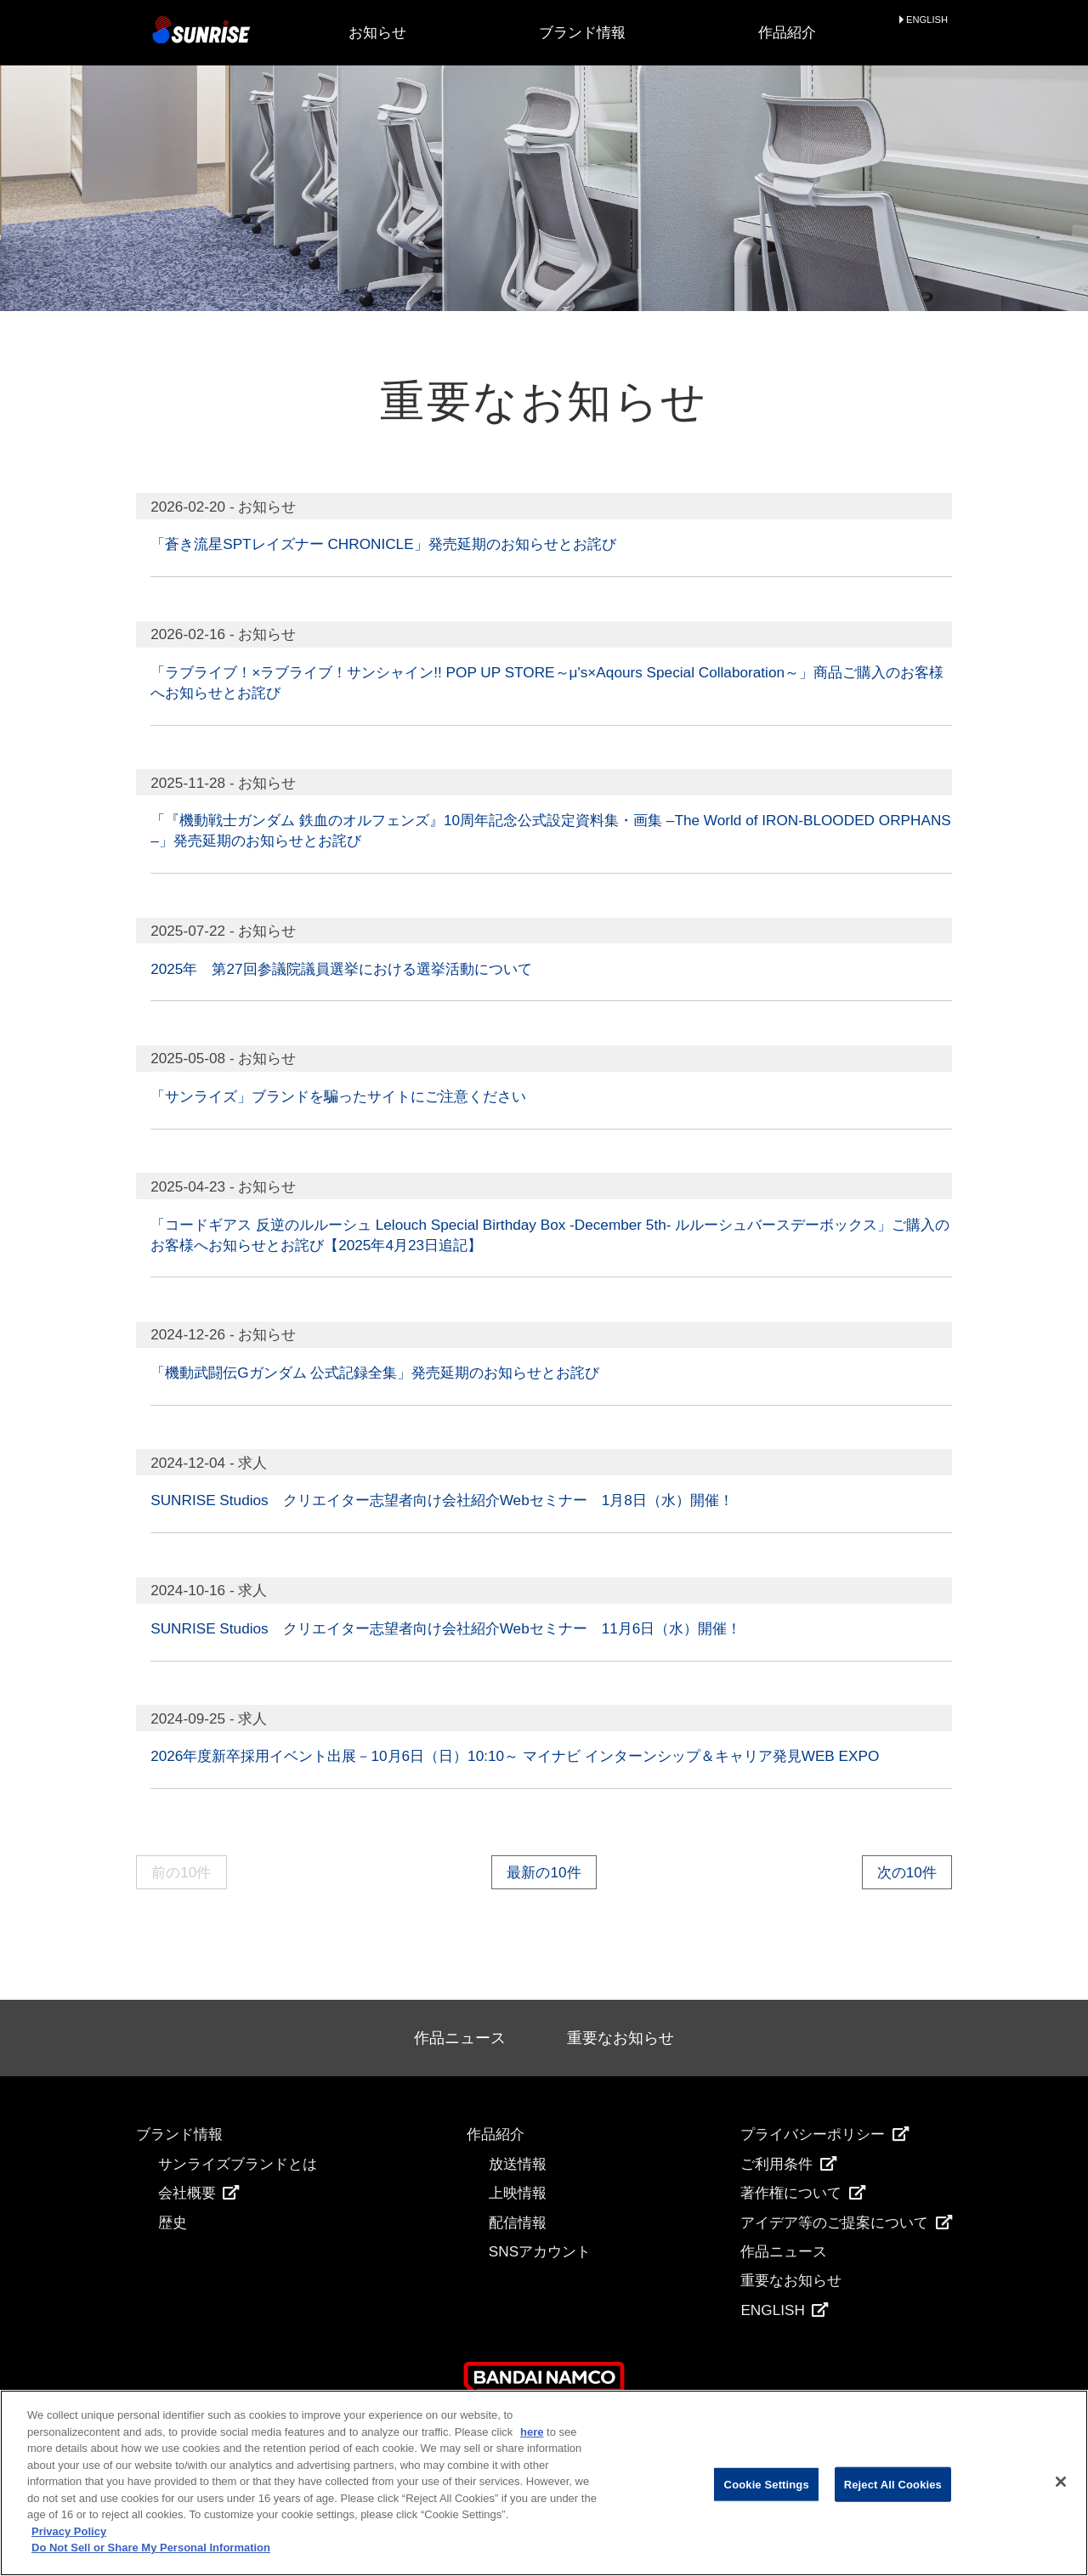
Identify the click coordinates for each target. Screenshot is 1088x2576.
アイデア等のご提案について (846, 2222)
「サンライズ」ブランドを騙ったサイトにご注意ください (338, 1096)
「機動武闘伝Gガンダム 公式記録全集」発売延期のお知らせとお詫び (374, 1372)
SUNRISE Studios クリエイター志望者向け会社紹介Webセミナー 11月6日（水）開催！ (445, 1628)
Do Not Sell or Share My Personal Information (150, 2547)
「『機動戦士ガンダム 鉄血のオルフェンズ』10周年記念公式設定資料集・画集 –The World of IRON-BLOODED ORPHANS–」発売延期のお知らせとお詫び (550, 830)
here (531, 2432)
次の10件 (907, 1872)
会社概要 (199, 2192)
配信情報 (518, 2222)
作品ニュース (460, 2038)
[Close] (1061, 2481)
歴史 (172, 2222)
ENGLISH (927, 20)
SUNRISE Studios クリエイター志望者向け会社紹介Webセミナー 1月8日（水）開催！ (442, 1500)
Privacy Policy (68, 2531)
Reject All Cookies (893, 2483)
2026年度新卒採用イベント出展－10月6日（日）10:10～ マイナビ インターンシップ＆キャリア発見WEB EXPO (514, 1755)
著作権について (802, 2192)
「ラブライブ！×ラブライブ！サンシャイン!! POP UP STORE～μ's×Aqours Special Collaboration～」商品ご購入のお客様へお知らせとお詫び (547, 682)
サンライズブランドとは (237, 2163)
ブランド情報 (582, 32)
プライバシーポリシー (824, 2134)
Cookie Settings (766, 2483)
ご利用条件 (788, 2163)
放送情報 (518, 2163)
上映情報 (518, 2192)
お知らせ (377, 32)
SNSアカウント (540, 2251)
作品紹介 (787, 32)
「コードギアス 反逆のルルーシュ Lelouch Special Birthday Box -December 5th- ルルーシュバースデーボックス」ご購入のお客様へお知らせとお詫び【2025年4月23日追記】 (549, 1235)
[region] (544, 2483)
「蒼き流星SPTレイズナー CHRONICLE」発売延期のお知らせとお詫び (382, 543)
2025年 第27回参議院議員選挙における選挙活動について (340, 968)
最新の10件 (544, 1872)
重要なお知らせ (620, 2038)
